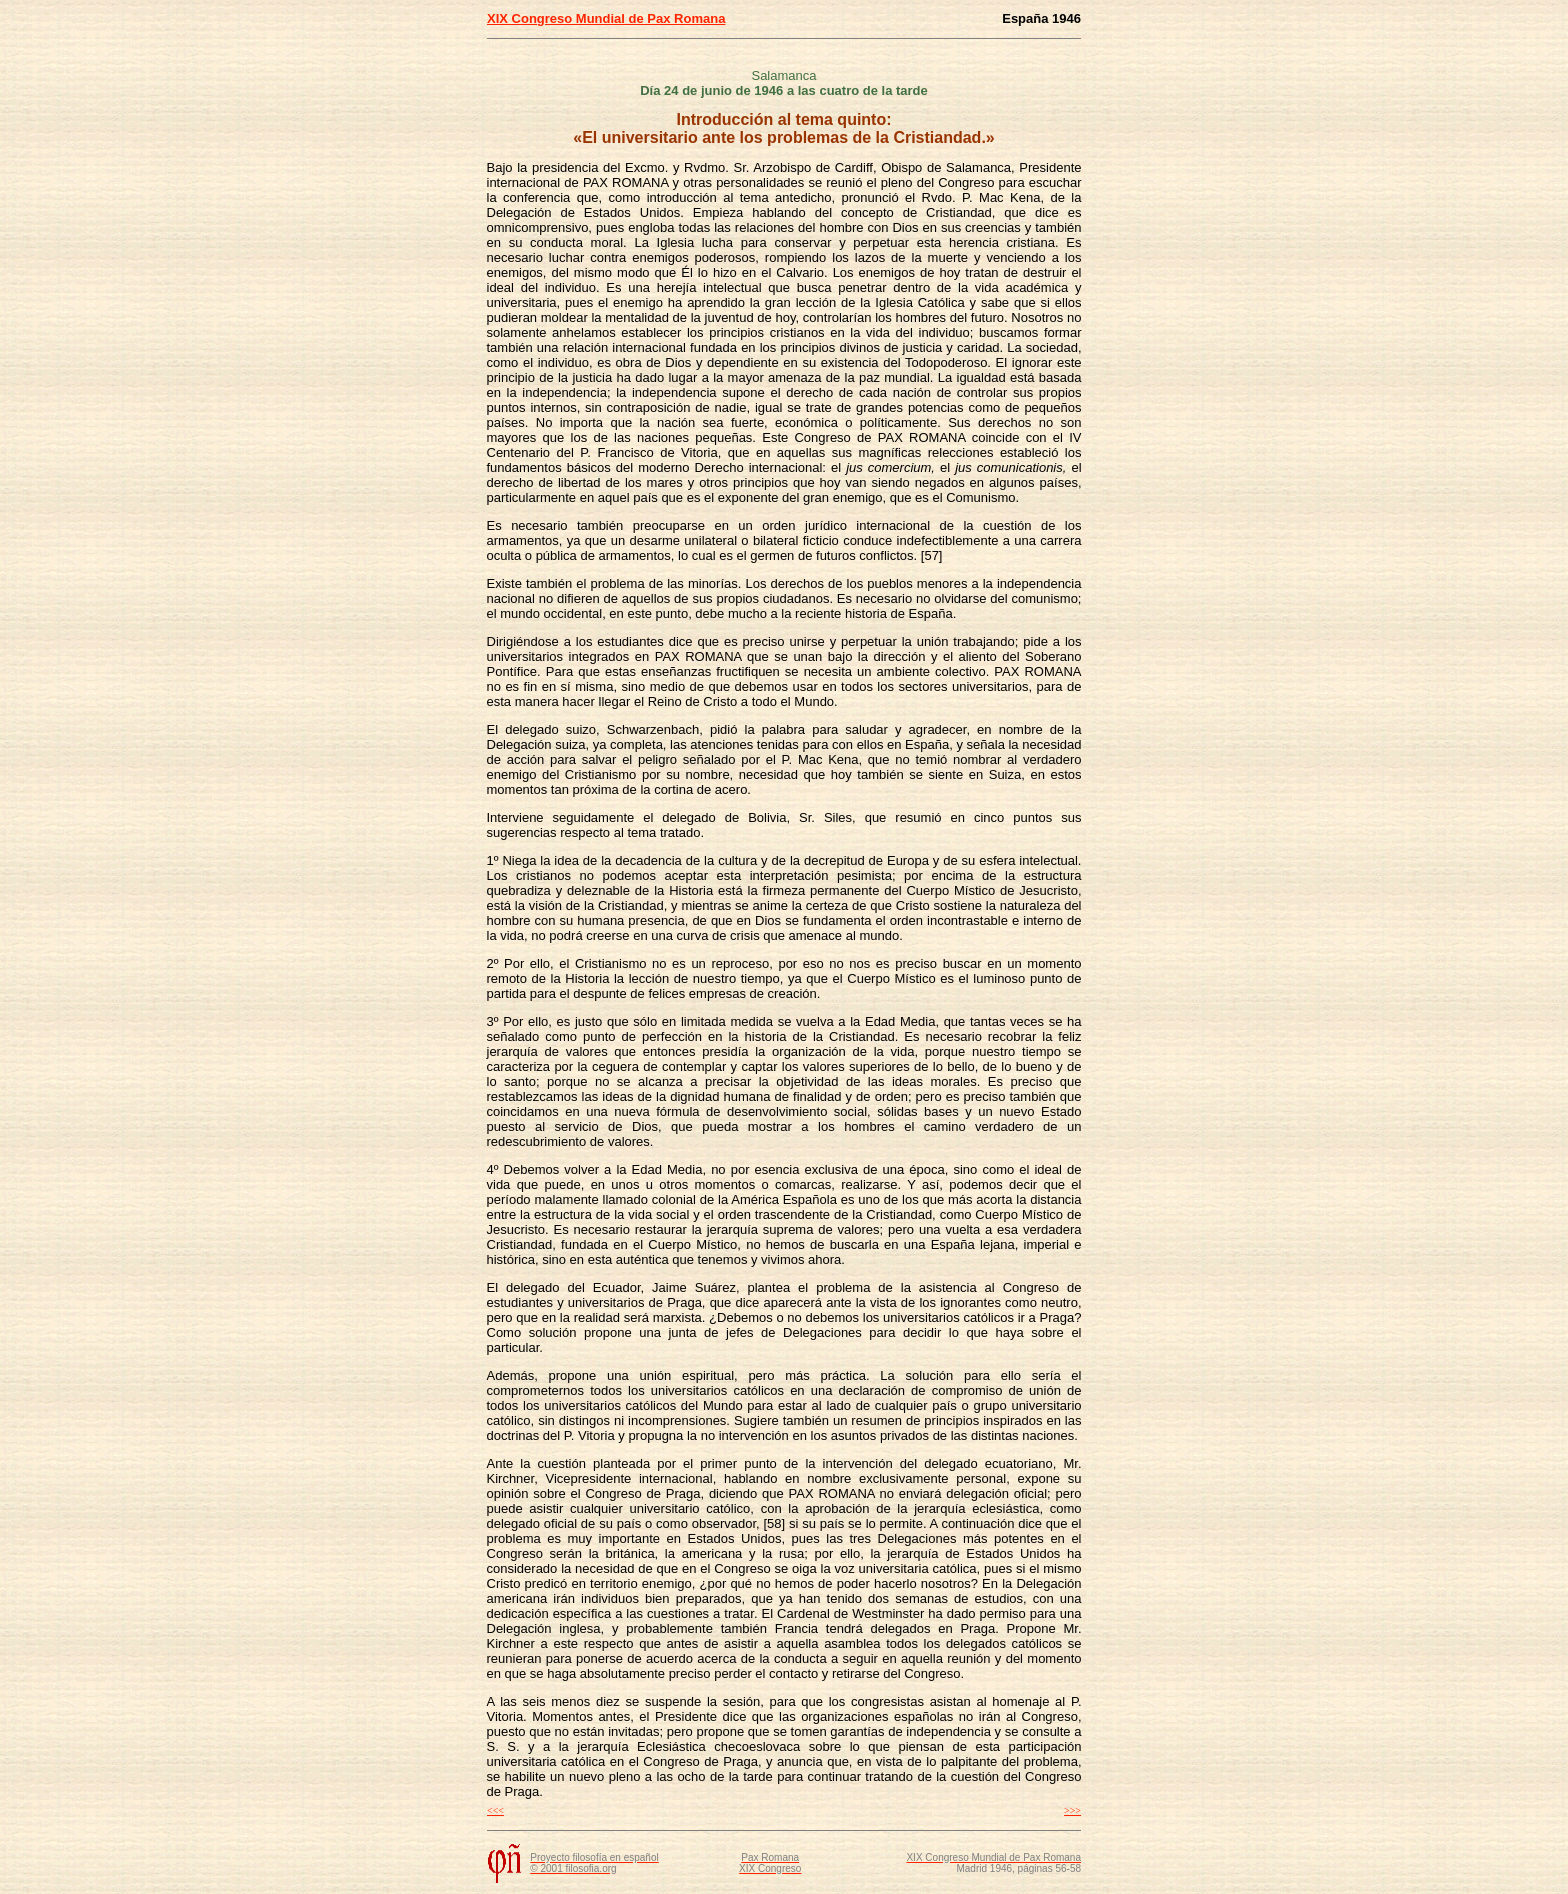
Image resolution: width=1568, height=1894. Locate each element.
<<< (495, 1810)
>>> (1072, 1810)
